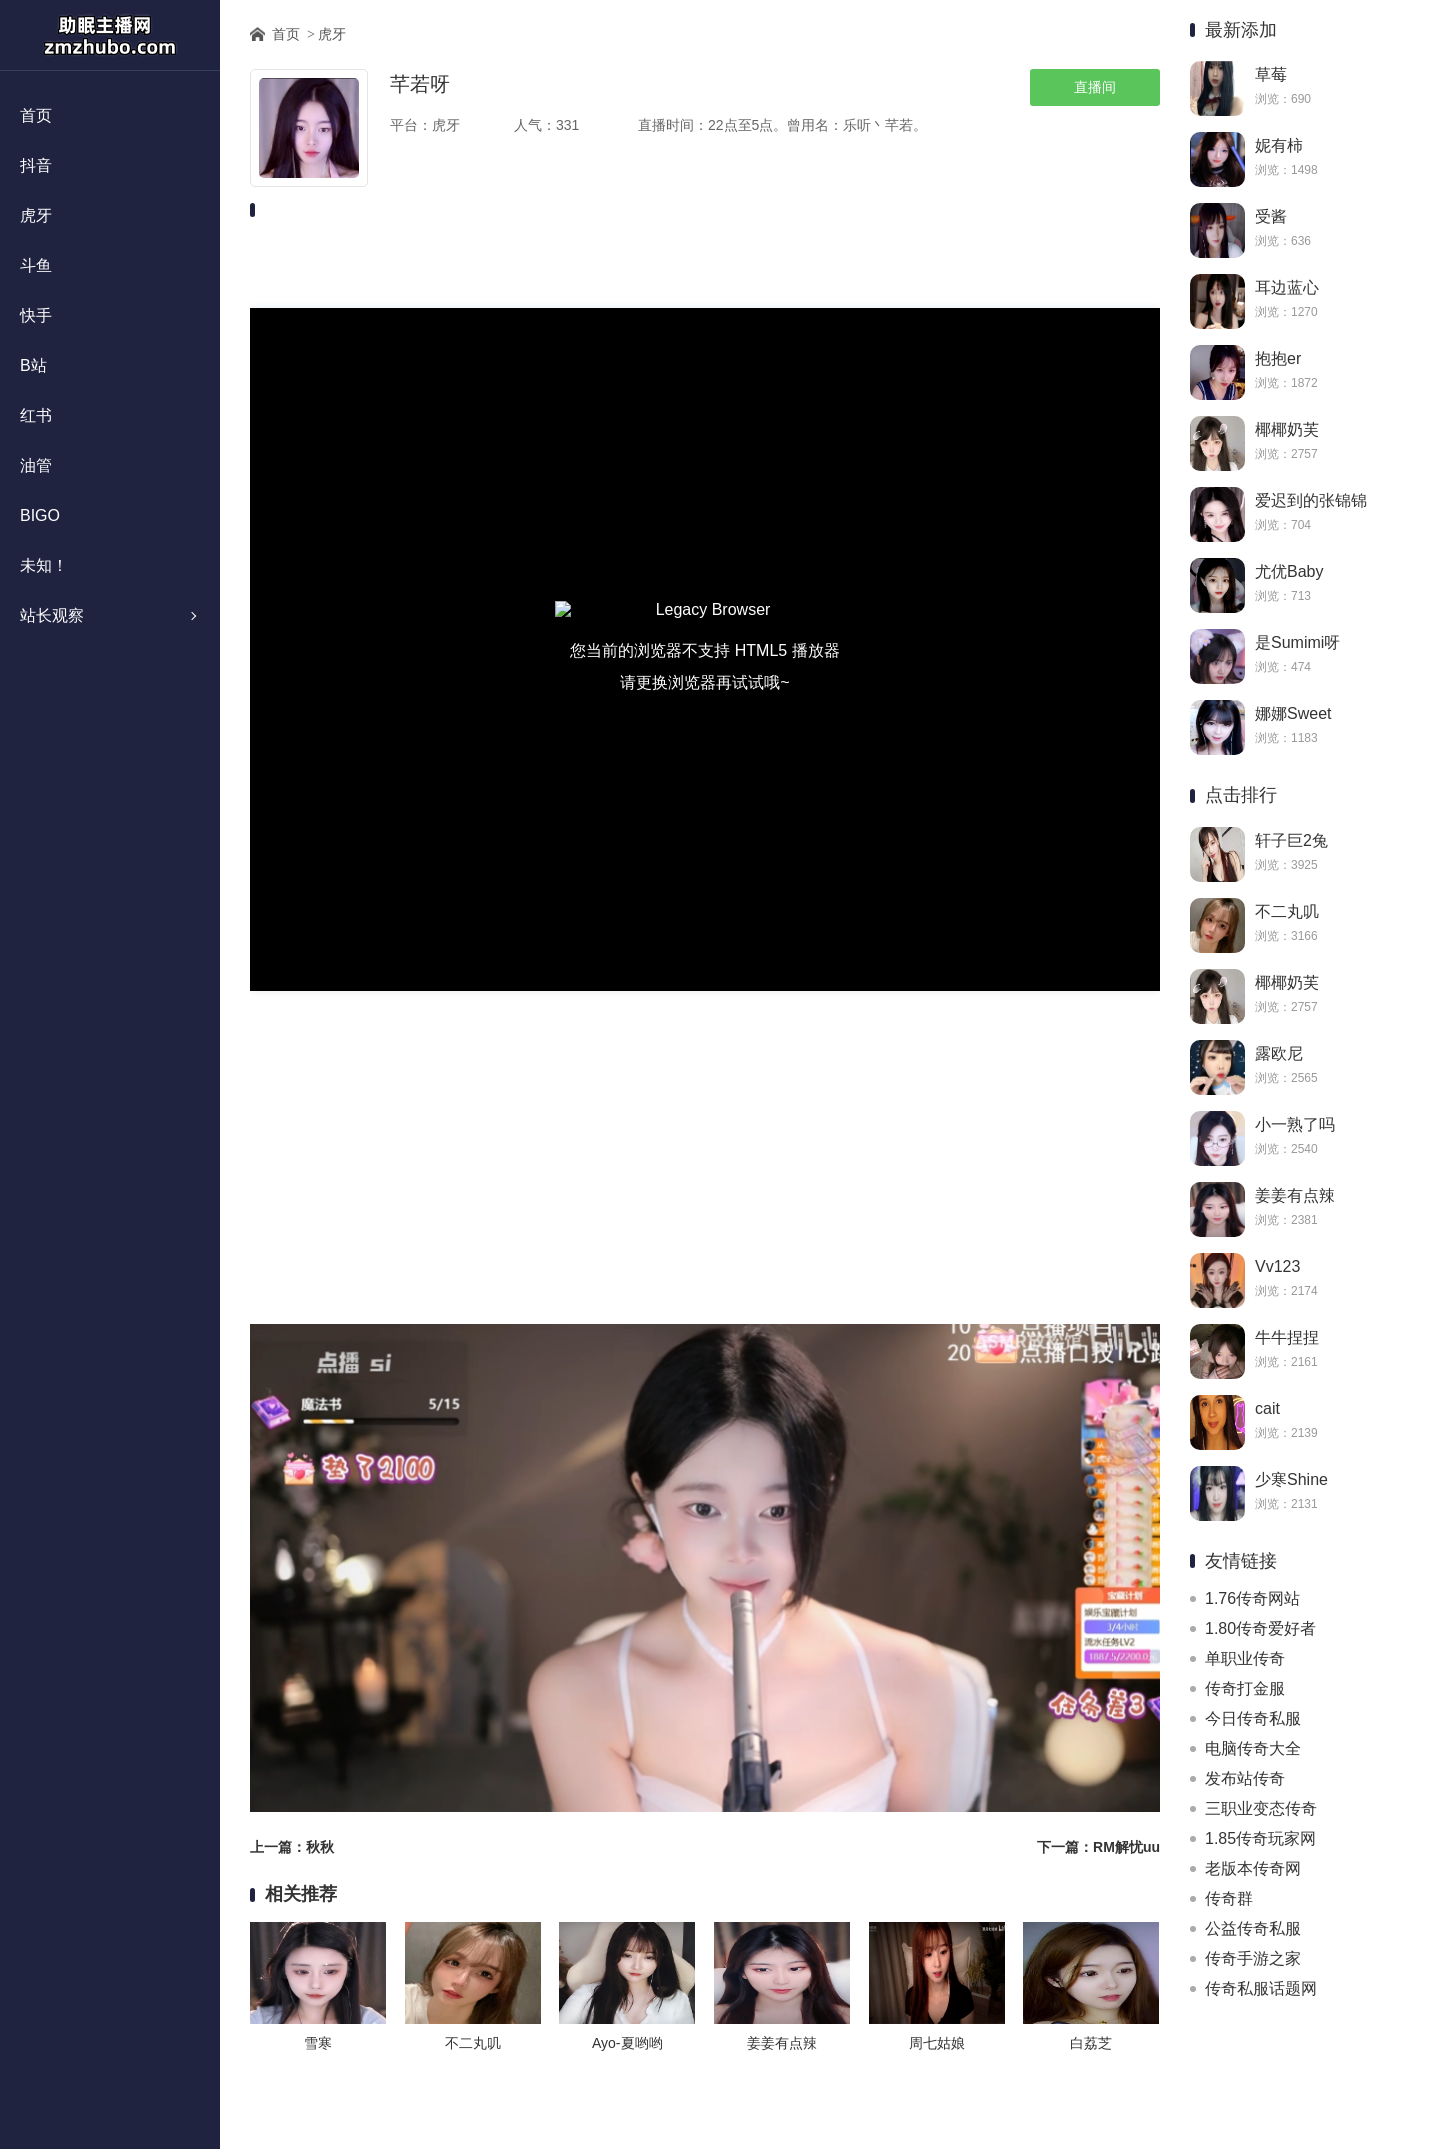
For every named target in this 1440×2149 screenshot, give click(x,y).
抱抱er (1278, 358)
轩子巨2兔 (1291, 840)
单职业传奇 (1245, 1658)
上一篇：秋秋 (292, 1847)
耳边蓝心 (1287, 287)
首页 (36, 115)
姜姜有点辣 (1295, 1195)
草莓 (1271, 74)
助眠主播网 (110, 35)
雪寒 (318, 2043)
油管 (36, 465)
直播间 (1095, 87)
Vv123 (1277, 1266)
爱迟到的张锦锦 (1311, 500)
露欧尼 (1279, 1053)
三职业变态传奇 (1261, 1808)
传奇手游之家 (1253, 1958)
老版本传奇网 (1253, 1868)
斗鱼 (36, 265)
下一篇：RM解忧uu (1098, 1847)
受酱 (1271, 216)
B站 (33, 365)
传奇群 (1229, 1898)
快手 (36, 315)
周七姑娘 (937, 2043)
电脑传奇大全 (1253, 1748)
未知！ (44, 565)
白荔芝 (1091, 2043)
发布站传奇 (1245, 1778)
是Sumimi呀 (1297, 642)
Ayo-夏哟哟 (627, 2043)
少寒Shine (1291, 1479)
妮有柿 (1279, 145)
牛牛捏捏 (1287, 1337)
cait (1267, 1408)
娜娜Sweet (1293, 713)
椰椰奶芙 (1287, 429)
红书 (36, 415)
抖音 (36, 165)
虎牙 (36, 215)
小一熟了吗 (1295, 1124)
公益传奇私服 (1253, 1928)
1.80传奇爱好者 (1260, 1628)
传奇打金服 (1245, 1688)
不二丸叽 (1287, 911)
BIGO (40, 515)
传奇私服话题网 (1261, 1988)
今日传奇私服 (1253, 1718)
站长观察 (52, 615)
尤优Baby (1289, 571)
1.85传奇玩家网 (1260, 1838)
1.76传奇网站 (1252, 1598)
